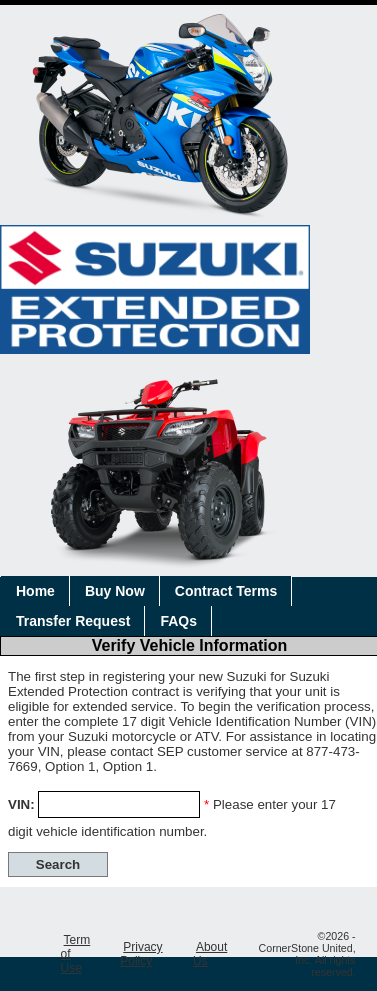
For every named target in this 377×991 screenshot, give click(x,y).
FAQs (178, 621)
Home (35, 591)
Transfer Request (73, 621)
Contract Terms (226, 591)
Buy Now (115, 591)
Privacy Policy (141, 954)
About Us (210, 954)
